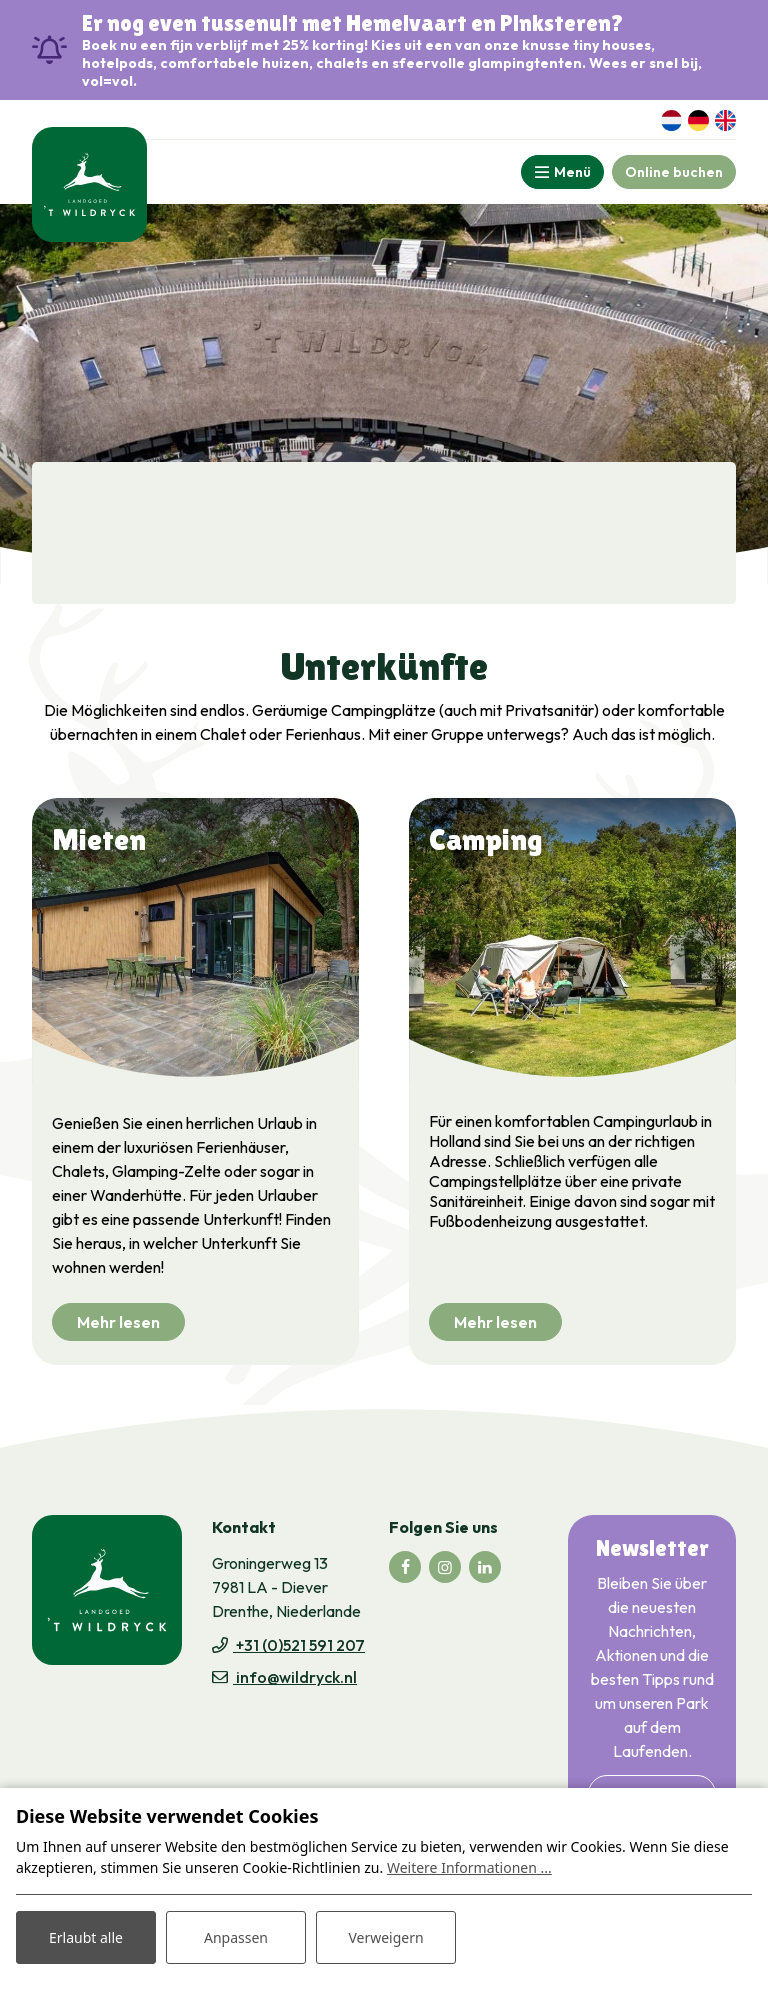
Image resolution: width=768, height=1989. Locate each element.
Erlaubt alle (86, 1937)
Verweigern (385, 1937)
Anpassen (236, 1937)
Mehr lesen (118, 1322)
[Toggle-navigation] (562, 172)
